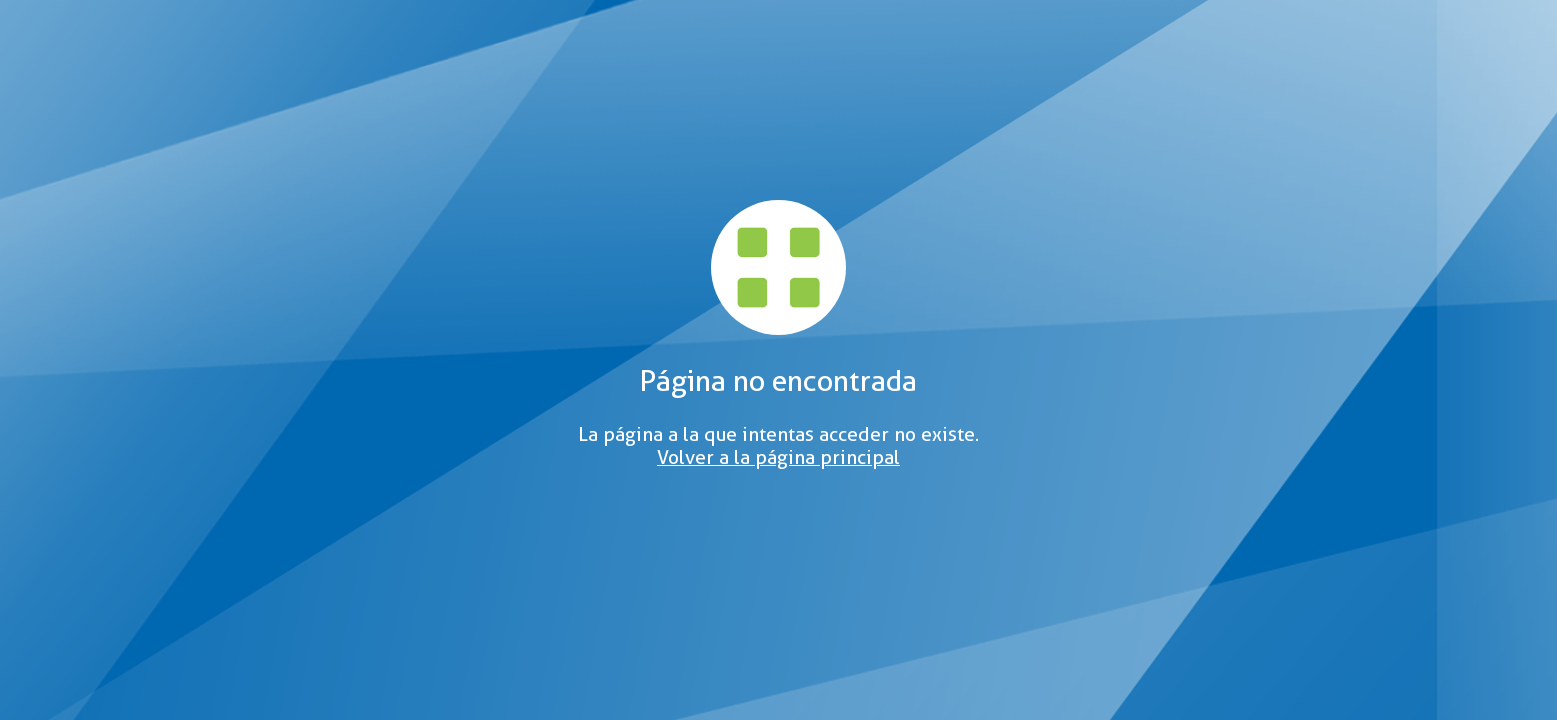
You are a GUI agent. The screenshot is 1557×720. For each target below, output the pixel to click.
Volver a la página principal (778, 457)
